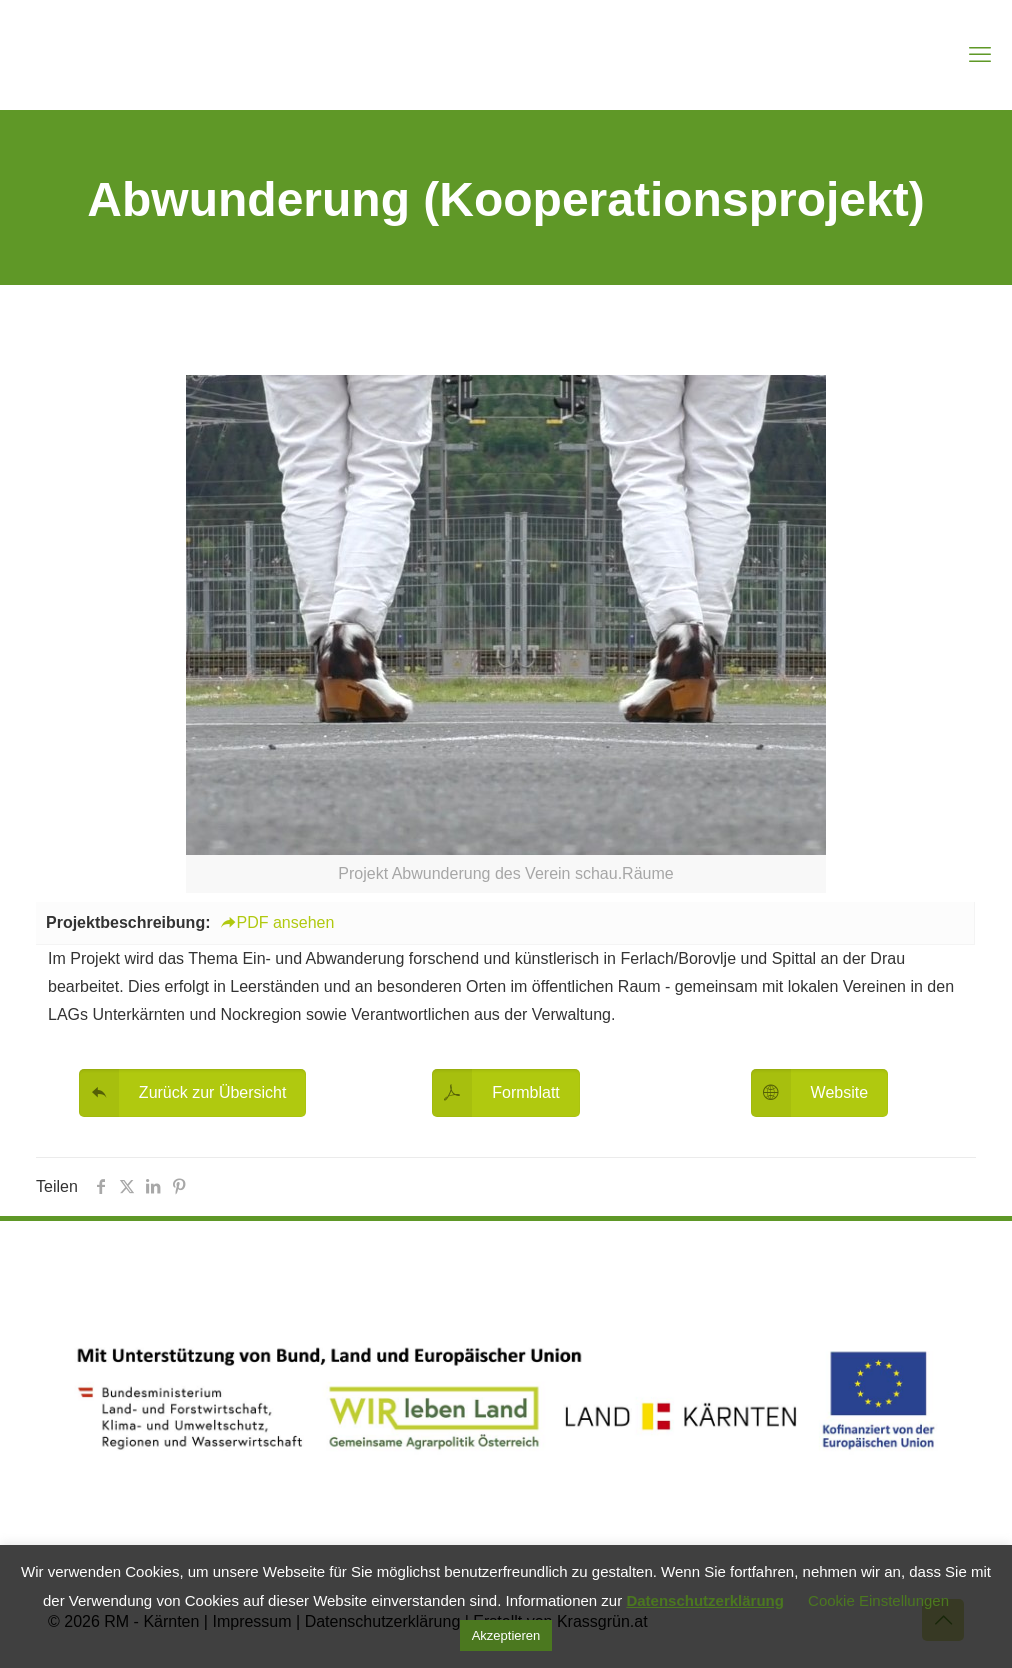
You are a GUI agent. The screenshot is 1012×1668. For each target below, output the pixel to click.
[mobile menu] (980, 55)
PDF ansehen (277, 922)
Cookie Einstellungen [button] (878, 1600)
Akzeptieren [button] (506, 1635)
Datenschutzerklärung (705, 1600)
